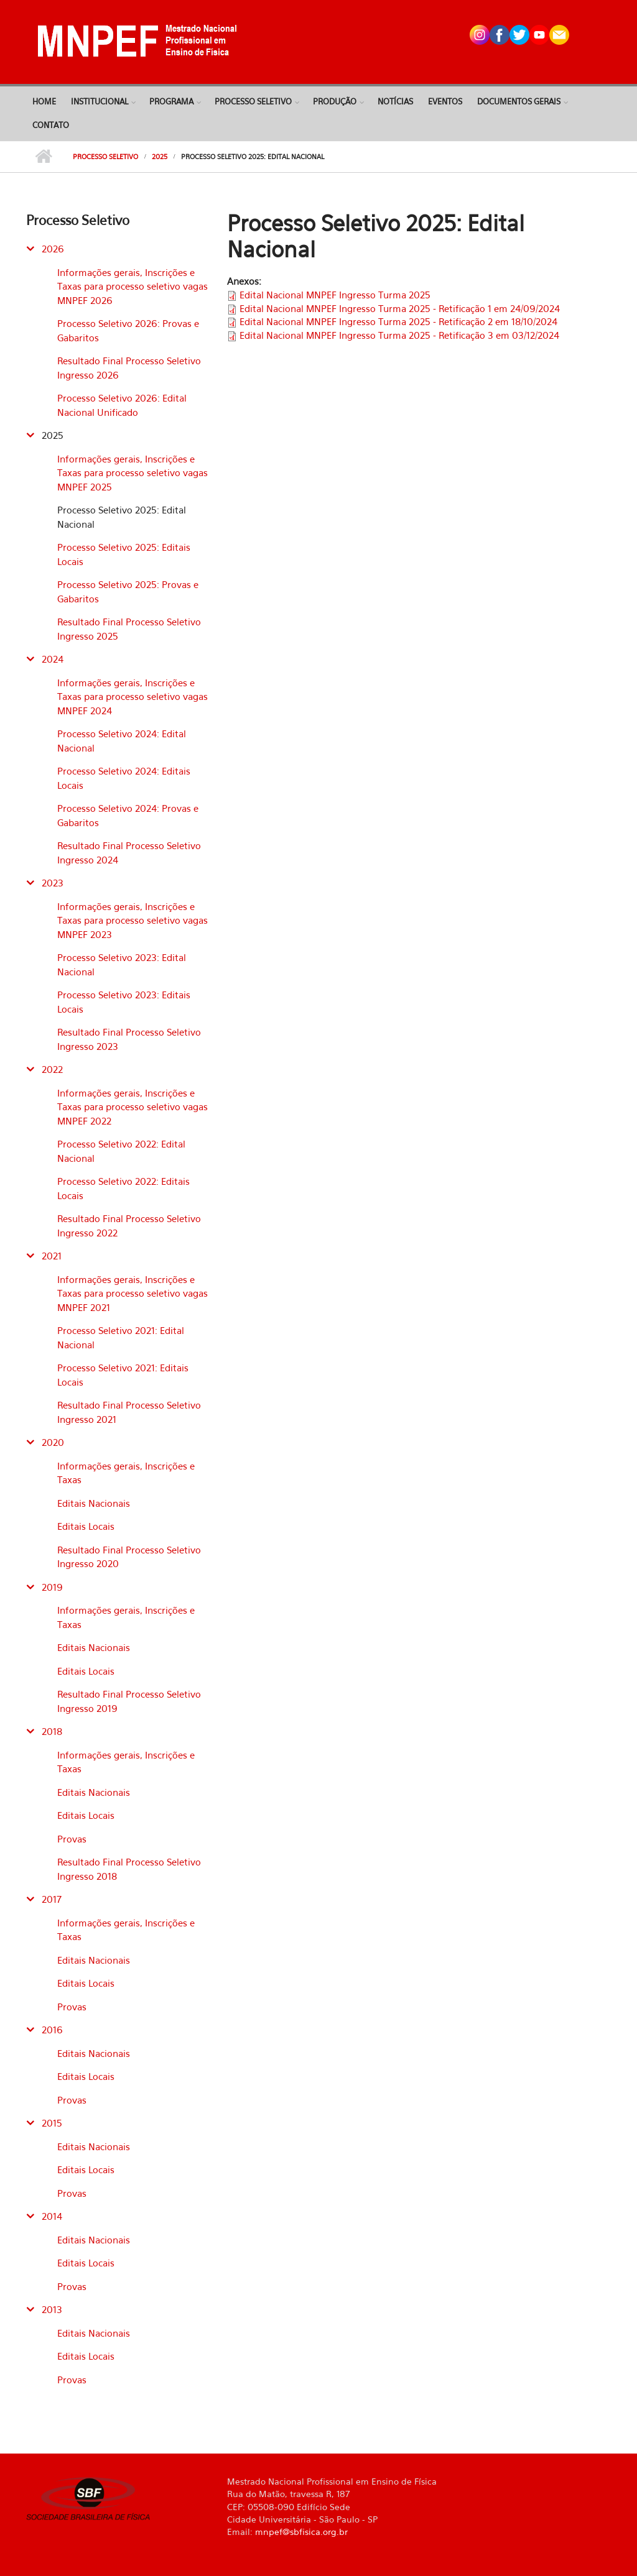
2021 (52, 1255)
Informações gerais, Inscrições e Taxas (126, 1473)
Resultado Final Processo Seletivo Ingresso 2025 (129, 629)
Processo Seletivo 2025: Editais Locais (123, 554)
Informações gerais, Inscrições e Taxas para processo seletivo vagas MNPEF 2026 (132, 286)
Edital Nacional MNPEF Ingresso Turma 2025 (334, 294)
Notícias (395, 101)
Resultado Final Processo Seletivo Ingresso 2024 (129, 852)
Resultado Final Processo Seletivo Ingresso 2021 (129, 1412)
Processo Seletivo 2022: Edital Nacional (121, 1151)
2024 (52, 659)
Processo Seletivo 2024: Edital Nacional (121, 740)
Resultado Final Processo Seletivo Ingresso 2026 (129, 367)
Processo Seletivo (253, 101)
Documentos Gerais (518, 101)
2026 (53, 248)
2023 (52, 882)
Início (43, 156)
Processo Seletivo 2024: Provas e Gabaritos (127, 815)
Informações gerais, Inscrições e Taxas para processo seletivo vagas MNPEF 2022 (132, 1106)
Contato (50, 125)
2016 (52, 2029)
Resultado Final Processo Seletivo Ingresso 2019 (129, 1701)
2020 (53, 1442)
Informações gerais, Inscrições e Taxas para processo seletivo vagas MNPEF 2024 (132, 696)
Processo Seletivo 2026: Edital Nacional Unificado (122, 405)
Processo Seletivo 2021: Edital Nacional (120, 1337)
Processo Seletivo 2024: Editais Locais (123, 778)
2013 (52, 2309)
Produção (334, 101)
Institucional (99, 101)
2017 (52, 1899)
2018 (52, 1731)
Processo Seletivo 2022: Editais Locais (123, 1188)
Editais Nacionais (93, 1503)
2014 (52, 2216)
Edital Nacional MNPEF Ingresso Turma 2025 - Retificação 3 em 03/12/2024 (399, 335)
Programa (171, 101)
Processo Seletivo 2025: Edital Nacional (121, 517)
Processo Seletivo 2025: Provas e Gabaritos (127, 591)
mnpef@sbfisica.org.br (301, 2531)
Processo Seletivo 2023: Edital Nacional (121, 964)
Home (44, 101)
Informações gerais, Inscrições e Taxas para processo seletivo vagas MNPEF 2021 (132, 1293)
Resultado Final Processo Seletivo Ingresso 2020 (129, 1557)
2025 (159, 156)
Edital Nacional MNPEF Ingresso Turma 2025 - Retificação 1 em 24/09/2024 (399, 308)
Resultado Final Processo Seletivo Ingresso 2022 (129, 1225)
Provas (71, 1838)
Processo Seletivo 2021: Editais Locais (122, 1374)
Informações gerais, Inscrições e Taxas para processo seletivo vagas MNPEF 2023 (132, 920)
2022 (52, 1069)
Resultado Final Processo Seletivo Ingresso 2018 (129, 1869)
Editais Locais (85, 1526)
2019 (52, 1587)
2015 (52, 2122)
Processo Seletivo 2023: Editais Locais (123, 1001)
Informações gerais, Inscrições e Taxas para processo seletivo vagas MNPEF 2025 (132, 472)
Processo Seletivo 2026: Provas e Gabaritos (128, 330)
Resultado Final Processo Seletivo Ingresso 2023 (129, 1039)
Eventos (445, 101)
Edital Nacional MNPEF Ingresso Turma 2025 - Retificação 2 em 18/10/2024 (398, 321)
